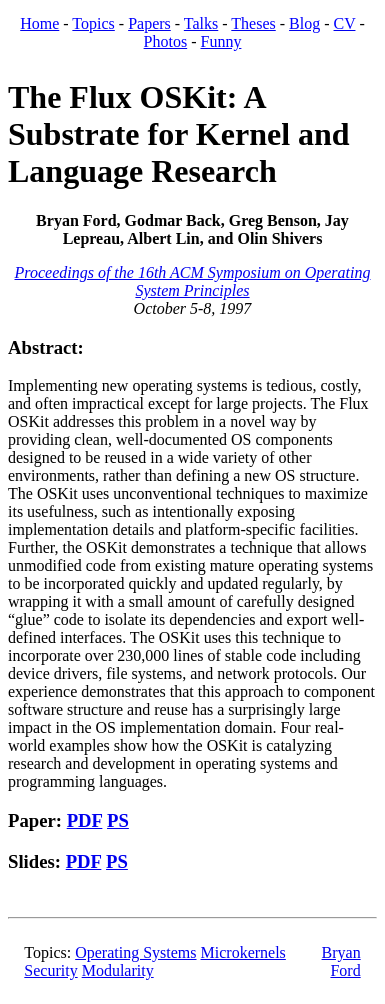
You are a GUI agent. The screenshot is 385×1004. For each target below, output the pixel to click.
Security (50, 970)
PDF (85, 820)
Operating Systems (135, 952)
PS (118, 820)
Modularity (118, 970)
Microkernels (243, 952)
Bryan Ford (341, 961)
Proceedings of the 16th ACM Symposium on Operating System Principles (193, 281)
